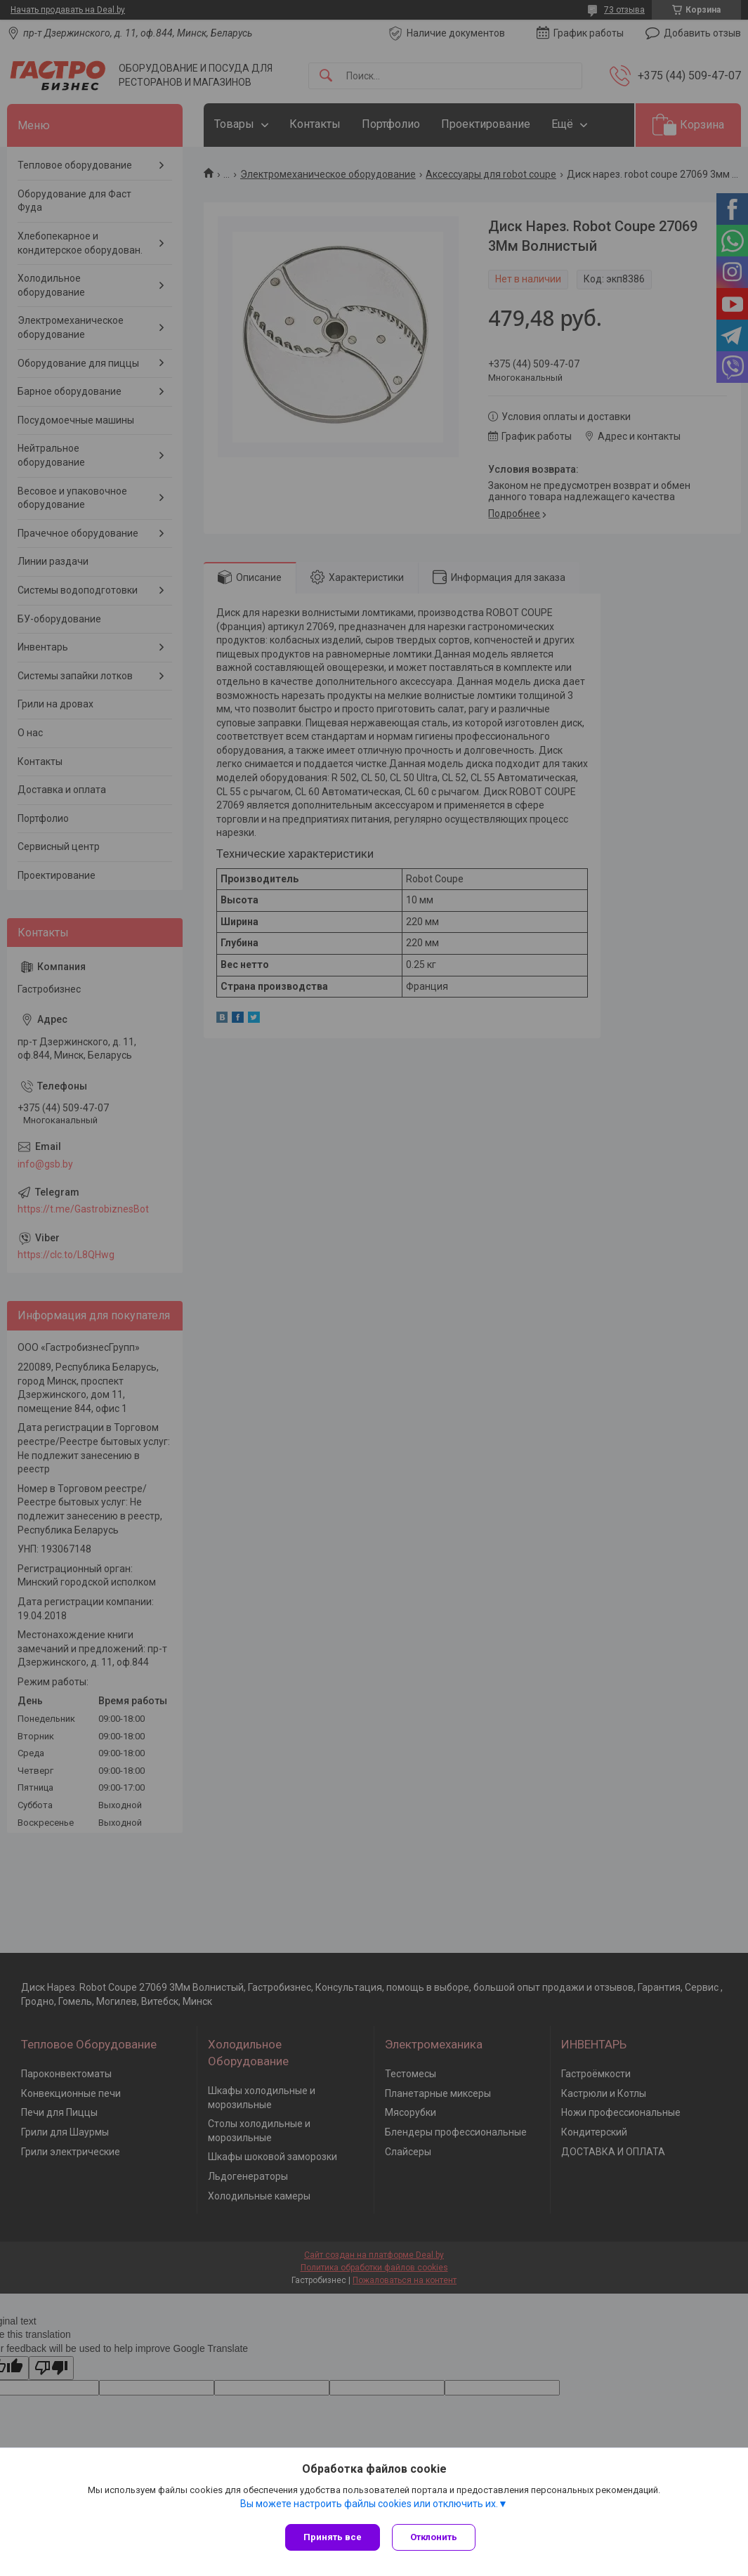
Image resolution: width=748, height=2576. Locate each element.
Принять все (332, 2537)
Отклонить (435, 2537)
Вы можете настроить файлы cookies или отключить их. (369, 2505)
